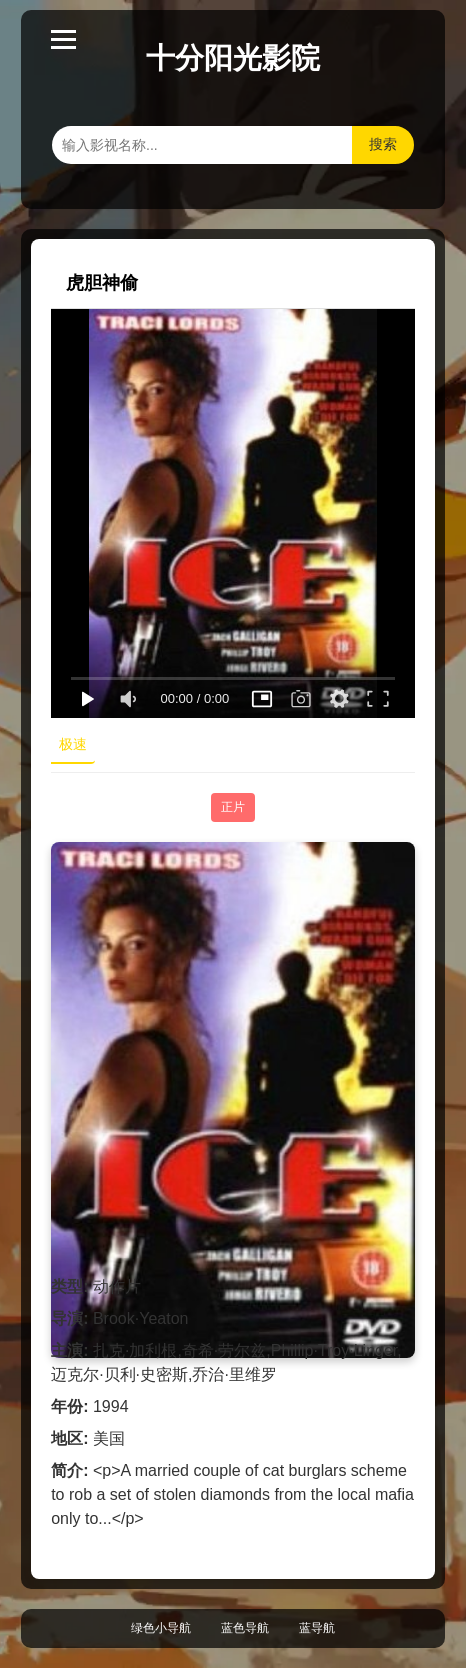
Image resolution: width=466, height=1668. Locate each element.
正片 (233, 807)
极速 (73, 744)
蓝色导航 (245, 1628)
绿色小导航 (161, 1628)
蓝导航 (317, 1628)
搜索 (383, 144)
